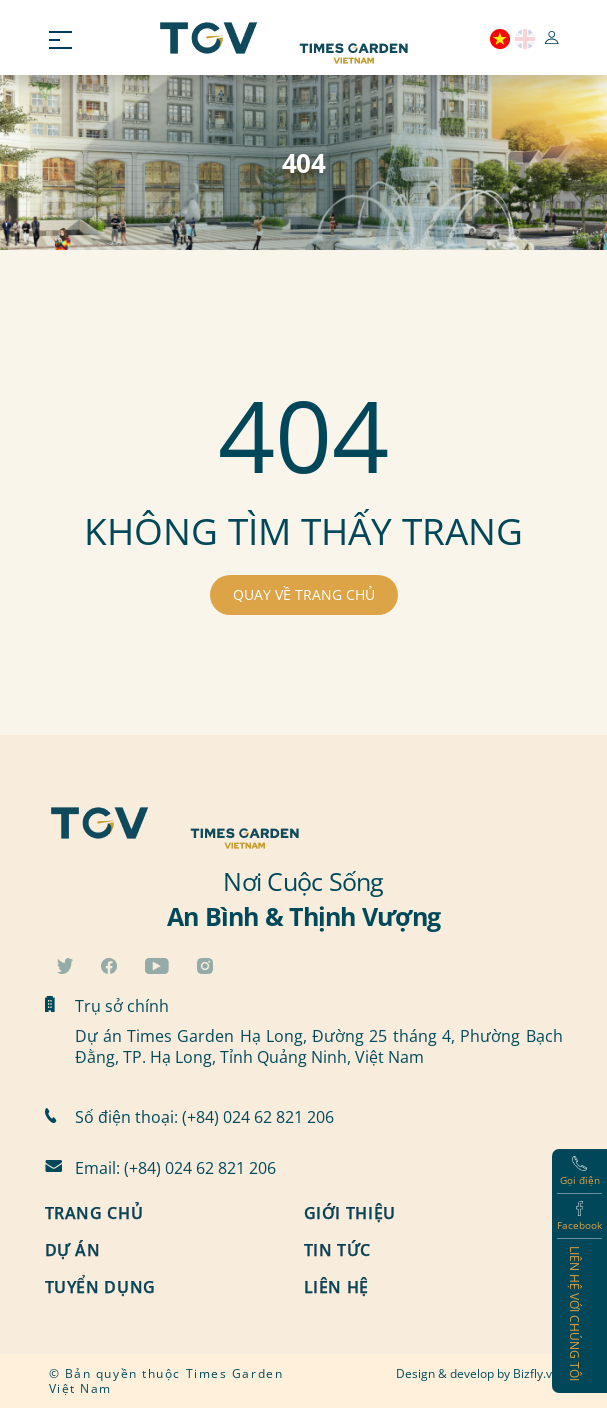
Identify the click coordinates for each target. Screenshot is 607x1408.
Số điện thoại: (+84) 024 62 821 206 (204, 1116)
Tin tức (337, 1251)
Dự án (73, 1251)
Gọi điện (580, 1171)
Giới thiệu (350, 1214)
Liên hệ (336, 1288)
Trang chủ (94, 1214)
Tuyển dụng (100, 1288)
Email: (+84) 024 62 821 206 (175, 1167)
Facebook (579, 1216)
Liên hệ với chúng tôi (575, 1313)
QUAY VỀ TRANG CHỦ (304, 594)
